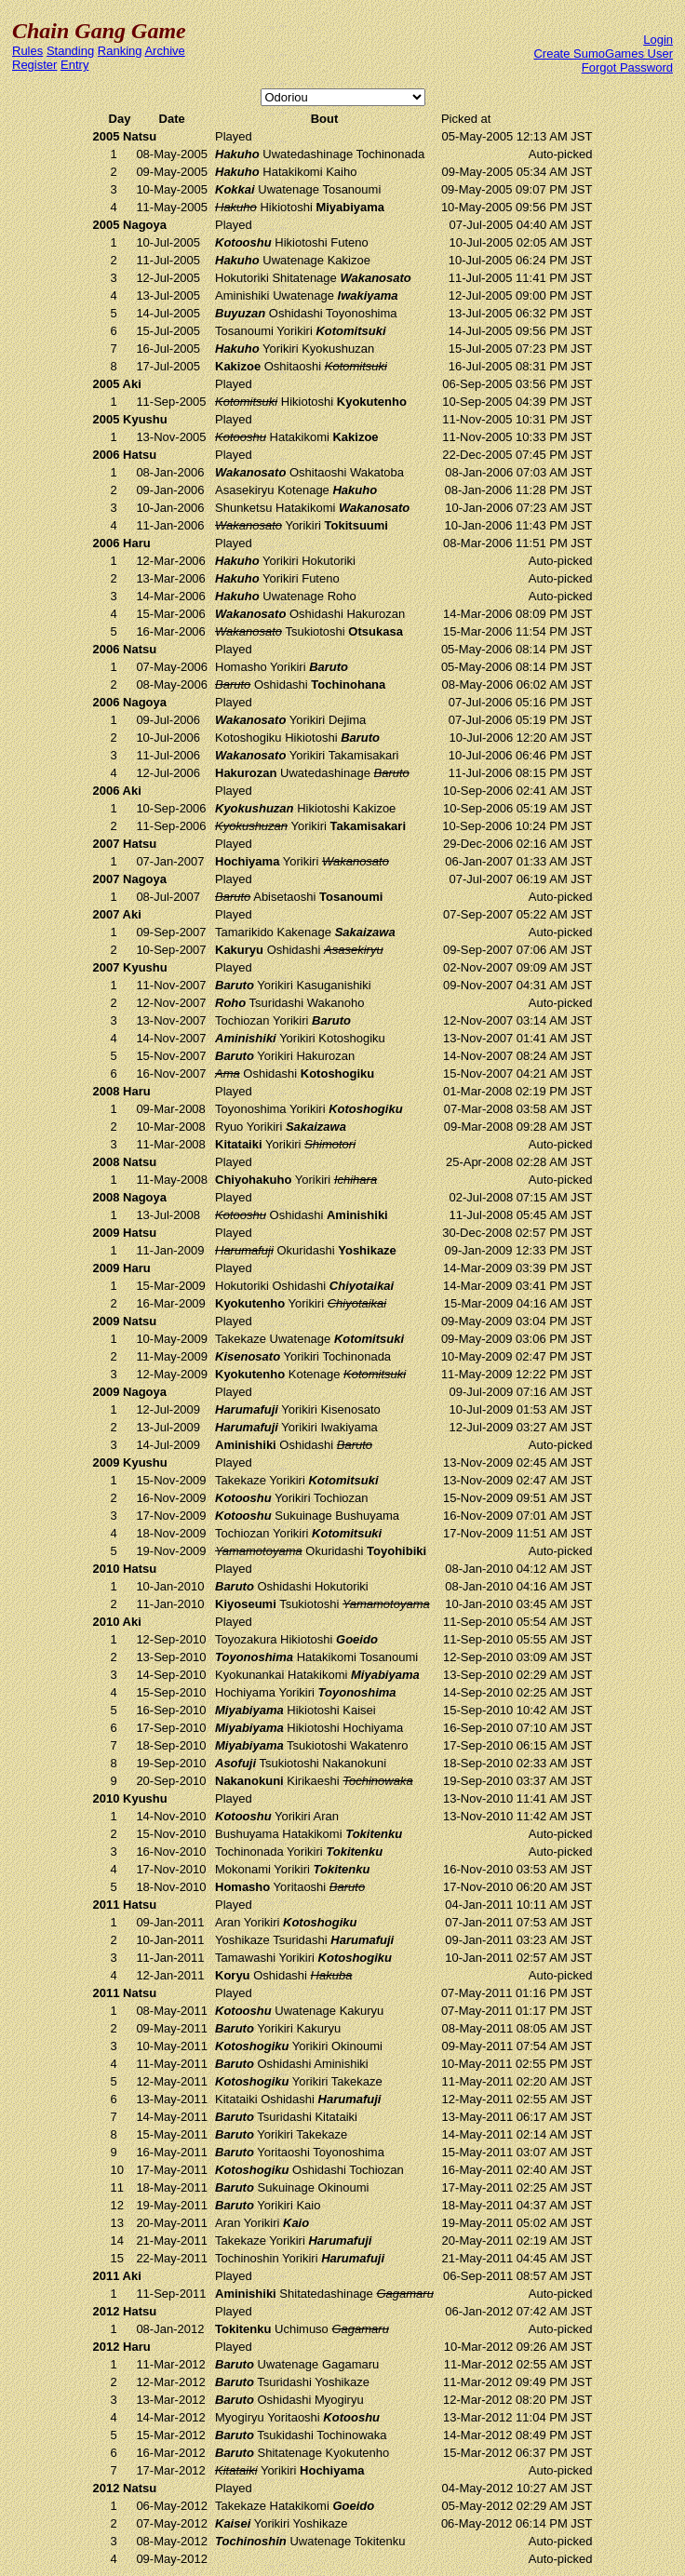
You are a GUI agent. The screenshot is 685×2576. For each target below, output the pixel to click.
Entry (74, 65)
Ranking (120, 51)
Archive (164, 51)
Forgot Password (627, 67)
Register (34, 65)
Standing (70, 51)
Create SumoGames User (603, 53)
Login (658, 40)
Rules (27, 51)
